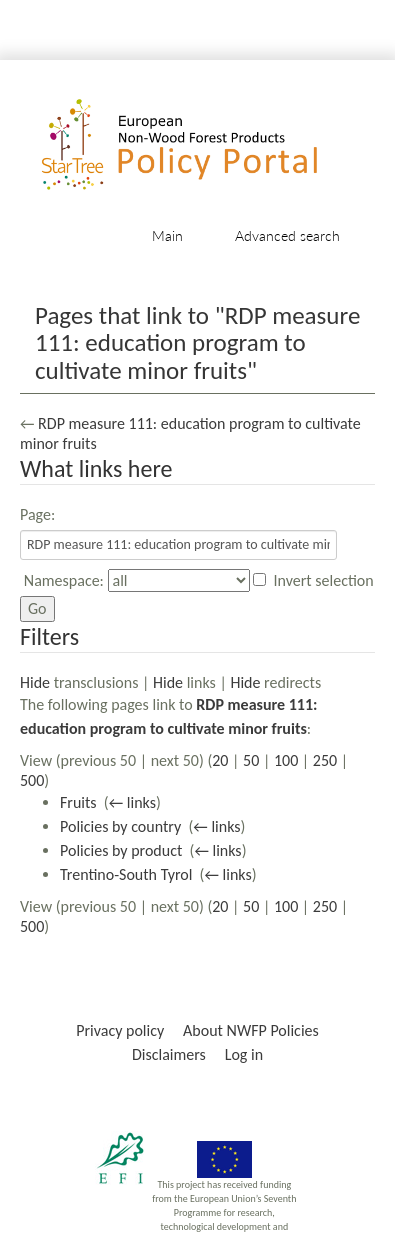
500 (32, 780)
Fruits (78, 802)
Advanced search (287, 235)
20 (220, 760)
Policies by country (120, 826)
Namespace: (64, 580)
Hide (35, 682)
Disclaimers (169, 1054)
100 (286, 760)
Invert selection (324, 580)
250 (325, 760)
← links (132, 802)
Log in (244, 1054)
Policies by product (121, 850)
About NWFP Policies (251, 1030)
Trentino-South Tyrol (126, 874)
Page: (37, 514)
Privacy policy (120, 1030)
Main (167, 235)
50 (251, 760)
